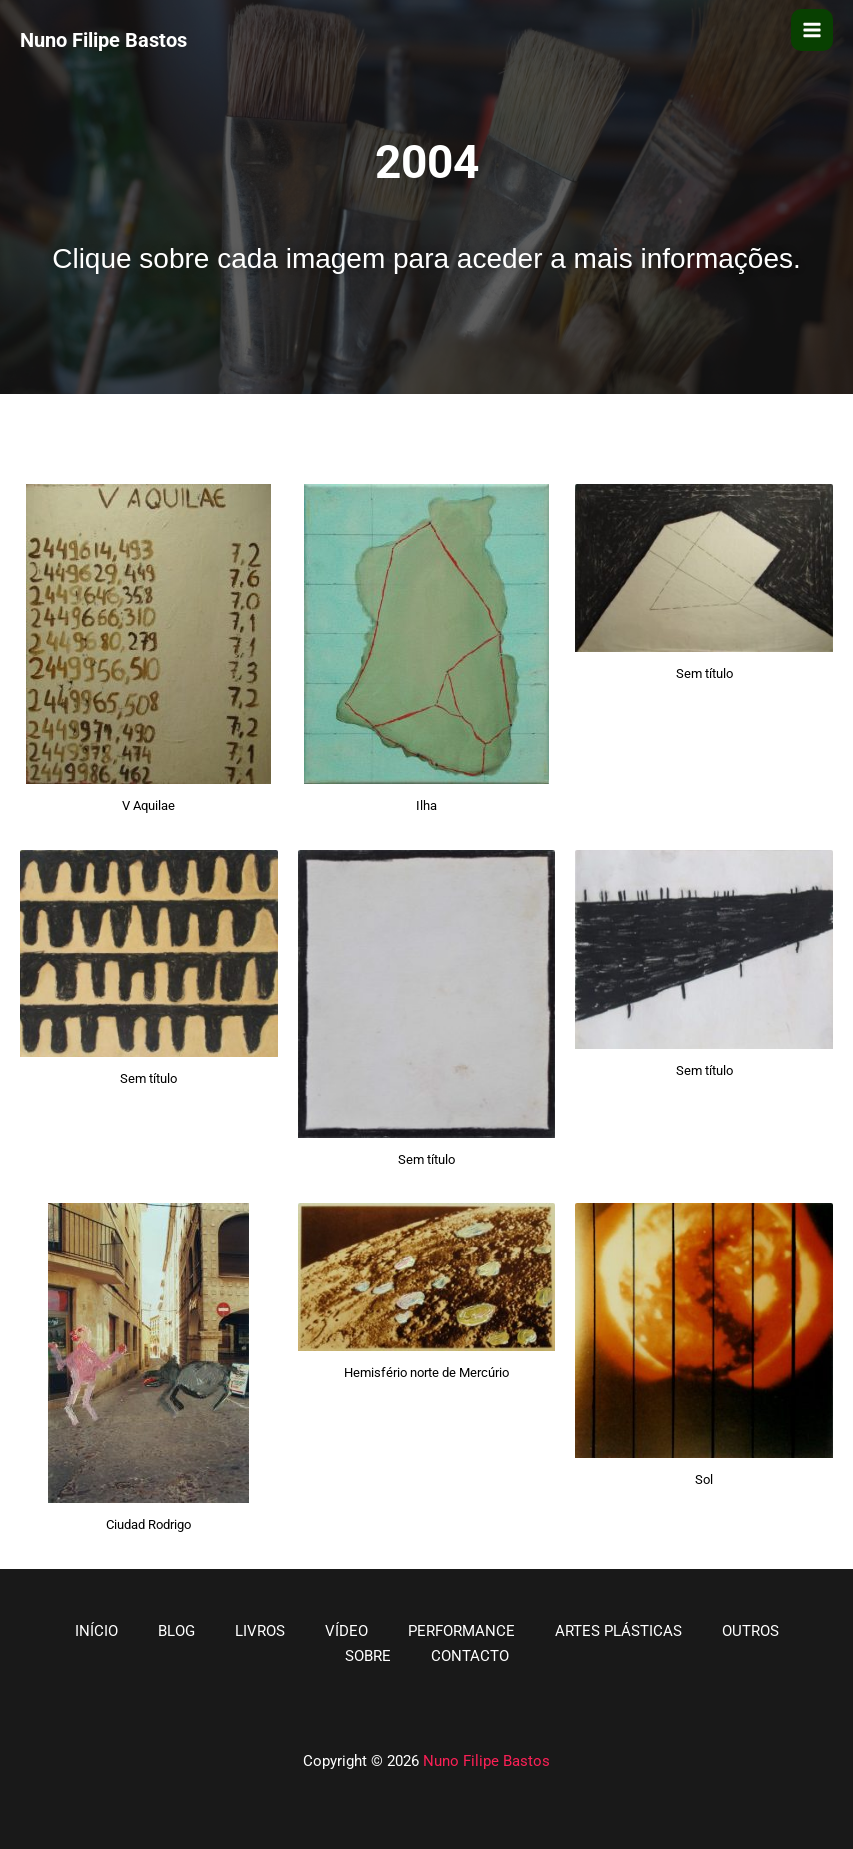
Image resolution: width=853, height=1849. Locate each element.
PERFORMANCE (461, 1631)
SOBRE (368, 1656)
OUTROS (750, 1631)
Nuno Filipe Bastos (486, 1761)
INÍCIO (96, 1631)
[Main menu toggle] (812, 30)
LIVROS (260, 1631)
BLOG (176, 1631)
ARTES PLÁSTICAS (618, 1631)
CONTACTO (470, 1656)
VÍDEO (346, 1631)
